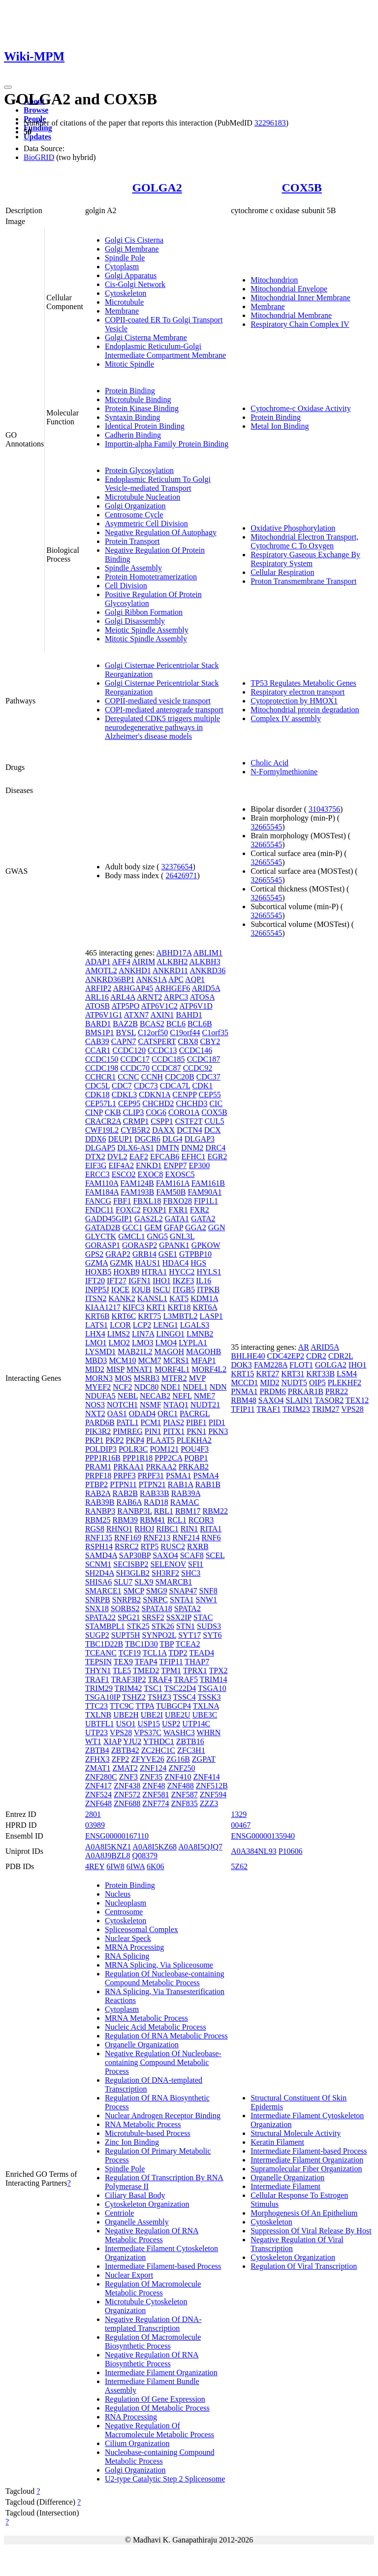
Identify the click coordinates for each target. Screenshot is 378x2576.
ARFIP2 (98, 988)
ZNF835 (184, 1803)
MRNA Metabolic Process (146, 2018)
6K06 (155, 1866)
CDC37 (208, 1077)
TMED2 (146, 1670)
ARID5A (205, 988)
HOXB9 (126, 1272)
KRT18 (178, 1307)
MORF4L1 (172, 1369)
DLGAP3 (200, 1139)
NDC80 (146, 1387)
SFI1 (195, 1564)
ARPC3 (176, 997)
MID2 (94, 1369)
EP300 (199, 1165)
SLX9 (143, 1582)
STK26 (163, 1626)
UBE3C (205, 1715)
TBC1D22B (104, 1644)
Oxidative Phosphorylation (293, 528)
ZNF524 (98, 1794)
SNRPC (155, 1599)
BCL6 (176, 1023)
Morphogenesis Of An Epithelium (304, 2213)
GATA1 (177, 1218)
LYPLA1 (193, 1342)
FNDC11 (99, 1210)
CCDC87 (166, 1068)
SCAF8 (192, 1555)
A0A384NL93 (253, 1851)
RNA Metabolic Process (143, 2124)
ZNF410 (177, 1777)
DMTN (167, 1148)
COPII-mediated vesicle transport (158, 701)
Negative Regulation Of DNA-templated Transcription (153, 2323)
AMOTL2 (101, 970)
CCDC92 (198, 1068)
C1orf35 (215, 1032)
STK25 (137, 1626)
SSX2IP (178, 1617)
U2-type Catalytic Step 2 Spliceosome (165, 2479)
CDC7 (122, 1085)
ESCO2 (124, 1174)
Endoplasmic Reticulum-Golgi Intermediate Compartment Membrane (165, 350)
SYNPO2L (159, 1635)
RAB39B (100, 1502)
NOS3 (95, 1404)
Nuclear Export (129, 2275)
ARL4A (122, 997)
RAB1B (207, 1484)
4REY (94, 1866)
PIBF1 (196, 1422)
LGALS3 (195, 1325)
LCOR (120, 1325)
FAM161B (208, 1183)
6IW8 (115, 1866)
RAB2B (125, 1493)
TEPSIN (98, 1661)
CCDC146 (196, 1050)
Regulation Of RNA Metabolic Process (166, 2036)
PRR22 (336, 1391)
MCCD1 (244, 1382)
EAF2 (138, 1156)
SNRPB (97, 1599)
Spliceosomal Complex (141, 1929)
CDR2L (340, 1356)
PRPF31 (151, 1475)
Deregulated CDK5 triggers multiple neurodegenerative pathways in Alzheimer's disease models (162, 727)
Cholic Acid (269, 763)
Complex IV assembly (286, 718)
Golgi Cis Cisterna (134, 240)
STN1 (185, 1626)
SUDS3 (209, 1626)
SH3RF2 (165, 1573)
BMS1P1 (99, 1032)
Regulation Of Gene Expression (155, 2399)
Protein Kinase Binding (142, 408)
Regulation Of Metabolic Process (157, 2408)
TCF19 (130, 1653)
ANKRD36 (207, 970)
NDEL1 (195, 1387)
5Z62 (239, 1866)
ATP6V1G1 (104, 1015)
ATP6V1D (196, 1006)
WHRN (208, 1732)
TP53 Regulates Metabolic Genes (303, 683)
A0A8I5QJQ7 (200, 1847)
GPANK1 (174, 1245)
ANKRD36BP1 (109, 979)
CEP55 (209, 1094)
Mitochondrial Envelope (289, 289)
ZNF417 (98, 1785)
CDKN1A (154, 1094)
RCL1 (177, 1520)
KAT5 (179, 1298)
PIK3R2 (98, 1431)
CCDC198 (102, 1068)
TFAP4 (146, 1661)
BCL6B (200, 1023)
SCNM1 (98, 1564)
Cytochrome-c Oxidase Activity (301, 408)
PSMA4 (206, 1475)
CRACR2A (103, 1121)
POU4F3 (195, 1449)
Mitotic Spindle (129, 364)
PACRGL (195, 1413)
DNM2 (192, 1148)
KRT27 (267, 1373)
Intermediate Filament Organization (161, 2372)
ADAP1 (98, 961)
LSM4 (347, 1373)
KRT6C (124, 1316)
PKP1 (94, 1440)
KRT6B (97, 1316)
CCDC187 (203, 1059)
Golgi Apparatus (131, 275)
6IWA (135, 1866)
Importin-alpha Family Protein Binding (166, 444)
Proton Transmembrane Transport (303, 581)
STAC (203, 1617)
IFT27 (116, 1280)
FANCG (98, 1201)
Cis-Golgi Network (135, 284)
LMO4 (166, 1342)
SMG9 (156, 1591)
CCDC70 (135, 1068)
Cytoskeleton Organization (147, 2204)
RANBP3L (134, 1511)
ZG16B (178, 1759)
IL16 (203, 1280)
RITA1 (210, 1529)
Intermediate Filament (285, 2186)
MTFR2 (174, 1378)
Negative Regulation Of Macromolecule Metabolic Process (159, 2430)
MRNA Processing (134, 1947)
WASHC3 (179, 1732)
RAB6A (129, 1502)
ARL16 (97, 997)
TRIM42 (128, 1688)
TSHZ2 (134, 1697)
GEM (153, 1227)
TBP (166, 1644)
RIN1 (189, 1529)
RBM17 (188, 1511)
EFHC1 (193, 1156)
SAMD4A (101, 1555)
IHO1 (161, 1280)
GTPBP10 (195, 1254)
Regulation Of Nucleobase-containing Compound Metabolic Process (164, 1978)
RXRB (198, 1546)
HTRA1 (154, 1272)
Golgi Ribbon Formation (144, 612)
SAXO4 (165, 1555)
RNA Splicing (127, 1956)
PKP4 (135, 1440)
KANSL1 (152, 1298)
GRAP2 (117, 1254)
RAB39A (186, 1493)
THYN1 (98, 1670)
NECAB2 (155, 1396)
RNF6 (210, 1537)
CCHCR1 (100, 1077)
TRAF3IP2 (128, 1679)
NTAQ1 (176, 1404)
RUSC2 (172, 1546)
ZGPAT (204, 1759)
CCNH (152, 1077)
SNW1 (207, 1599)
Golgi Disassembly (135, 621)
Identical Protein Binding (145, 426)
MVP (197, 1378)
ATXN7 (136, 1015)
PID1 (217, 1422)
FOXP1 (155, 1210)
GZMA (96, 1263)
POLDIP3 (101, 1449)
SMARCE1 (103, 1591)
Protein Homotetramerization (151, 576)
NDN (218, 1387)
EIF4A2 (121, 1165)
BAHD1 (189, 1015)
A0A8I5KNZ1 (108, 1847)
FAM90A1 (204, 1192)
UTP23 (96, 1732)
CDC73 (146, 1085)
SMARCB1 (174, 1582)
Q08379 (145, 1855)
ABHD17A (173, 953)
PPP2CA (168, 1458)
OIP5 (317, 1382)
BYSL (126, 1032)
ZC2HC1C (158, 1750)
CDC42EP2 (286, 1356)
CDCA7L (175, 1085)
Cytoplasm (122, 266)
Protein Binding (130, 390)
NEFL (181, 1396)
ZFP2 (120, 1759)
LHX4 (95, 1334)
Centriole (119, 2213)
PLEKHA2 (194, 1440)
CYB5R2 (135, 1130)
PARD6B (100, 1422)
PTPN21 (152, 1484)
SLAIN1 (299, 1400)
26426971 (181, 875)
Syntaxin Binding (132, 417)
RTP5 (149, 1546)
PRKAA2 (161, 1467)
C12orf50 (153, 1032)
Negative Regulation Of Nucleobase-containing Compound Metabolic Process (163, 2062)
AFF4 (121, 961)
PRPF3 (124, 1475)
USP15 (149, 1723)
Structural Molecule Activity (296, 2133)
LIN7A (143, 1334)
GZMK (121, 1263)
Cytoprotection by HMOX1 (294, 701)
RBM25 (98, 1520)
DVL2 (117, 1156)
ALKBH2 (172, 961)
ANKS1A (151, 979)
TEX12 (357, 1400)
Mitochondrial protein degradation (305, 709)
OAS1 (117, 1413)
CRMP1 (136, 1121)
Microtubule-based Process (147, 2133)
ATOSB (97, 1006)
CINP (94, 1112)
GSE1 (167, 1254)
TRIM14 (213, 1679)
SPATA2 (187, 1608)
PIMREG (127, 1431)
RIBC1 (167, 1529)
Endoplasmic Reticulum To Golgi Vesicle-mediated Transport (158, 483)
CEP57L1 (100, 1103)
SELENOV (168, 1564)
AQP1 (195, 979)
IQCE (120, 1289)
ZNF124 (153, 1768)
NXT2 (95, 1413)
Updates (37, 136)
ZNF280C (101, 1777)
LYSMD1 (100, 1351)
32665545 (266, 827)
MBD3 (96, 1360)
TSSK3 (208, 1697)
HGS (198, 1263)
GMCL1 (131, 1236)
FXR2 (199, 1210)
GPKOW (205, 1245)
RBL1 (163, 1511)
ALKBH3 (204, 961)
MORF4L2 (208, 1369)
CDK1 (202, 1085)
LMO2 (119, 1342)
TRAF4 (160, 1679)
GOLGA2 (157, 187)
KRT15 (242, 1373)
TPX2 (218, 1670)
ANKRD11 (170, 970)
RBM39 (125, 1520)
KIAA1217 (103, 1307)
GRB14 (144, 1254)
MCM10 (122, 1360)
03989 (95, 1825)
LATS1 (96, 1325)
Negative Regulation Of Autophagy (161, 532)
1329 (239, 1814)
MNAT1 (139, 1369)
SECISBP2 (130, 1564)
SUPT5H (125, 1635)
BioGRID (39, 157)
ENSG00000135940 (263, 1836)
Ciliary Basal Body (135, 2195)
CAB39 (97, 1041)
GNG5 (157, 1236)
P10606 (291, 1851)
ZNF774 (155, 1803)
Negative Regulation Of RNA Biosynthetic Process (152, 2359)
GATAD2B (103, 1227)
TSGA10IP (102, 1697)
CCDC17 (135, 1059)
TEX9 (123, 1661)
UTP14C (196, 1723)
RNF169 (127, 1537)
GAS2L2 (148, 1218)
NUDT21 (205, 1404)
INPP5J (97, 1289)
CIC (215, 1103)
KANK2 (121, 1298)
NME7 (205, 1396)
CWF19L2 (102, 1130)
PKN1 (196, 1431)
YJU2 (132, 1741)
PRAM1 (98, 1467)
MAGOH (169, 1351)
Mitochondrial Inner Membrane (300, 297)
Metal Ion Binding (280, 426)
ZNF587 (184, 1794)
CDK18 (97, 1094)
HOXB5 (98, 1272)
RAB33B (154, 1493)
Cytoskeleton (125, 293)
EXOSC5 (179, 1174)
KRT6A (204, 1307)
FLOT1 (301, 1365)
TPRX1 (195, 1670)
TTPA (144, 1706)
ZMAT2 (125, 1768)
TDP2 (177, 1653)
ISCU (161, 1289)
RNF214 (185, 1537)
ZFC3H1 (191, 1750)
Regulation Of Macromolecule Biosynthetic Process (153, 2341)
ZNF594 (213, 1794)
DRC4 (215, 1148)
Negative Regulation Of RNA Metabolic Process (152, 2235)
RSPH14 (99, 1546)
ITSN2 (96, 1298)
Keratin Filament (277, 2142)
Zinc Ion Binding (132, 2142)
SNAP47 (183, 1591)
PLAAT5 (160, 1440)
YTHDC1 (158, 1741)
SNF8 (208, 1591)
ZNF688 (127, 1803)
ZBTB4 (97, 1750)
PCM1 (151, 1422)
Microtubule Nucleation (142, 497)
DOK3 (241, 1365)
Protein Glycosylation (139, 470)
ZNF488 (180, 1785)
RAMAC (184, 1502)
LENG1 (165, 1325)
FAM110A (102, 1183)
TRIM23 (296, 1409)
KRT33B (320, 1373)
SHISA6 (98, 1582)
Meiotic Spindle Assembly (147, 630)
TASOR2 (329, 1400)
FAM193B (137, 1192)
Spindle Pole (125, 258)
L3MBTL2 (180, 1316)
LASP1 (211, 1316)
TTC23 (96, 1706)
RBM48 (243, 1400)
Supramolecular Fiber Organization (306, 2168)
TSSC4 (184, 1697)
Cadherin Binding (133, 435)
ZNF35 (151, 1777)
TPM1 (171, 1670)
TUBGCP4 (173, 1706)
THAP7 (197, 1661)
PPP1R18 (138, 1458)
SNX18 (97, 1608)
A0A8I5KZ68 (154, 1847)
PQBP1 (196, 1458)
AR (303, 1347)
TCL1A (155, 1653)
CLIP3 (133, 1112)
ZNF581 (155, 1794)
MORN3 (99, 1378)
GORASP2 (139, 1245)
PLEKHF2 (344, 1382)
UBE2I (152, 1715)
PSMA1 (178, 1475)
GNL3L (182, 1236)
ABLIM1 (207, 953)
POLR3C (133, 1449)
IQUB (141, 1289)
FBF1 (122, 1201)
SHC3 (190, 1573)
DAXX (163, 1130)
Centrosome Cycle (134, 514)
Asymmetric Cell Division (146, 523)
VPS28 (121, 1732)
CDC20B (179, 1077)
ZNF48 (153, 1785)
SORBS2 (125, 1608)
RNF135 (98, 1537)
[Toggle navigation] (8, 87)
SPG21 (129, 1617)
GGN (216, 1227)
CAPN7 (123, 1041)
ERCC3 (97, 1174)
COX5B (301, 187)
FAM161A (172, 1183)
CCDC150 (102, 1059)
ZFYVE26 (147, 1759)
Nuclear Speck (128, 1938)
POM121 (164, 1449)
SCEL (215, 1555)
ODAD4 (142, 1413)
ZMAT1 (98, 1768)
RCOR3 (201, 1520)
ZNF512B (212, 1785)
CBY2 (210, 1041)
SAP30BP (135, 1555)
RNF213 (156, 1537)
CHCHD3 (191, 1103)
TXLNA (206, 1706)
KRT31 (292, 1373)
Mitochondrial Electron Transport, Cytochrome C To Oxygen (304, 541)
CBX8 (188, 1041)
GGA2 (195, 1227)
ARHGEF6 (172, 988)
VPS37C (147, 1732)
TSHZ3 (159, 1697)
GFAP (173, 1227)
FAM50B (171, 1192)
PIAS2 (173, 1422)
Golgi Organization (135, 506)
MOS (123, 1378)
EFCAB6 (165, 1156)
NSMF (150, 1404)
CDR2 (316, 1356)
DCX (212, 1130)
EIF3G (96, 1165)
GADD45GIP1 (108, 1218)
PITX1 (174, 1431)
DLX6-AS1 (135, 1148)
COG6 (156, 1112)
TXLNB (98, 1715)
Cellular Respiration (282, 572)
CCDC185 (168, 1059)
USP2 (171, 1723)
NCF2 (122, 1387)
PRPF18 (98, 1475)
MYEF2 (98, 1387)
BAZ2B (125, 1023)
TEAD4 (201, 1653)
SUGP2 (97, 1635)
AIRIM (143, 961)
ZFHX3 (97, 1759)
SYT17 (189, 1635)
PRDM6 (272, 1391)
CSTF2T (189, 1121)
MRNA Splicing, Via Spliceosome (159, 1965)
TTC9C (122, 1706)
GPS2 (94, 1254)
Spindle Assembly (133, 568)
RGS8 (94, 1529)
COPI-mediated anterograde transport (164, 709)
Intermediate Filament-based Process (163, 2266)
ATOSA (201, 997)
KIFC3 (133, 1307)
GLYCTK (100, 1236)
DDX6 (95, 1139)
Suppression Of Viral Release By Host (311, 2230)
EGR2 (217, 1156)
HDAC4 (175, 1263)
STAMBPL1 (105, 1626)
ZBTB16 (190, 1741)
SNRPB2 (126, 1599)
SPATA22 (100, 1617)
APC (176, 979)
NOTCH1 (122, 1404)
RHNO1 (119, 1529)
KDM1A (204, 1298)
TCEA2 (188, 1644)
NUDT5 (294, 1382)
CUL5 (214, 1121)
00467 (241, 1825)
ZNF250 (181, 1768)
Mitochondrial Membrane (291, 315)
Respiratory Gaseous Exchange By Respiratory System (305, 559)
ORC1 (168, 1413)
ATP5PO (125, 1006)
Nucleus (117, 1894)
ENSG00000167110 (117, 1836)
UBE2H (126, 1715)
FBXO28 (177, 1201)
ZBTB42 (125, 1750)
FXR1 (178, 1210)
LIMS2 (118, 1334)
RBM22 (215, 1511)
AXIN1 (162, 1015)
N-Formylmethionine (284, 771)
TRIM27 (326, 1409)
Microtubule (124, 302)
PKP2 (114, 1440)
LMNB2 (200, 1334)
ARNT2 (149, 997)
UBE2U (177, 1715)
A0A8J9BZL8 (107, 1855)
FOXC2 (128, 1210)
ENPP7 (175, 1165)
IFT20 (95, 1280)
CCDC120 (129, 1050)
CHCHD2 (158, 1103)
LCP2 (142, 1325)
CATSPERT (157, 1041)
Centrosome (124, 1912)
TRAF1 (97, 1679)
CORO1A (183, 1112)
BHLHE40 (248, 1356)
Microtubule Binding (138, 399)
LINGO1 (170, 1334)
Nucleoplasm (125, 1903)
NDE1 (170, 1387)
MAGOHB (203, 1351)
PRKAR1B (305, 1391)
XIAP (112, 1741)
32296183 (270, 123)
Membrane (122, 311)
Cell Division (126, 585)
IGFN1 (139, 1280)
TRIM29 (99, 1688)
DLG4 (172, 1139)
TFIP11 (171, 1661)
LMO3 (143, 1342)
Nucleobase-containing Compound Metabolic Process (160, 2456)
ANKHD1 (135, 970)
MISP (115, 1369)
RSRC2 (127, 1546)
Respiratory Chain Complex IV (300, 324)
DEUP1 (120, 1139)
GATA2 (203, 1218)
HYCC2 (181, 1272)
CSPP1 (162, 1121)
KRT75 (149, 1316)
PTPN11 (123, 1484)
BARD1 (98, 1023)
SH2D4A (99, 1573)
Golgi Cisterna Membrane (146, 337)
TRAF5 (186, 1679)
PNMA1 (244, 1391)
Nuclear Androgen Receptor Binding (162, 2115)
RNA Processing (131, 2417)
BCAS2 (152, 1023)
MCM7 (149, 1360)
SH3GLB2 (133, 1573)
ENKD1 (148, 1165)
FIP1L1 (206, 1201)
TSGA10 (212, 1688)
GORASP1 (102, 1245)
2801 (93, 1814)
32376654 (177, 866)
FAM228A (270, 1365)
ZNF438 (127, 1785)
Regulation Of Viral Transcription (304, 2266)
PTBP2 (96, 1484)
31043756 (324, 809)
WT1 (93, 1741)
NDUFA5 (100, 1396)
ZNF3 (128, 1777)
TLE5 (122, 1670)
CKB (113, 1112)
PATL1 (128, 1422)
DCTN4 (189, 1130)
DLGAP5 (100, 1148)
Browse (36, 110)
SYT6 (212, 1635)
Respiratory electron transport (298, 692)
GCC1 (133, 1227)
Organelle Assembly (137, 2222)
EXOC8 (150, 1174)
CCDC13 (162, 1050)
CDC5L (97, 1085)
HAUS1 (147, 1263)
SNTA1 (182, 1599)
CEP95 (129, 1103)
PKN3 (218, 1431)
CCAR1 (98, 1050)
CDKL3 (124, 1094)
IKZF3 (183, 1280)
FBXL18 (147, 1201)
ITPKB (208, 1289)
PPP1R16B (103, 1458)
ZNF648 (98, 1803)
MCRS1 (176, 1360)
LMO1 (96, 1342)
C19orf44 (185, 1032)
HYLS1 (209, 1272)
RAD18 (156, 1502)
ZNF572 (127, 1794)
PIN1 (153, 1431)
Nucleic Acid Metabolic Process (155, 2027)
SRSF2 (153, 1617)
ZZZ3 (209, 1803)
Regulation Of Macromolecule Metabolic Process (153, 2288)
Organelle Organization (142, 2044)
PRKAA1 (128, 1467)
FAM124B (137, 1183)
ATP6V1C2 (159, 1006)
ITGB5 (184, 1289)
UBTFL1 (99, 1723)
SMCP (134, 1591)
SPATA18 (157, 1608)
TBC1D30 (141, 1644)
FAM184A (102, 1192)
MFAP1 (203, 1360)
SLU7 (123, 1582)
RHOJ (144, 1529)
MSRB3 (146, 1378)
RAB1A (180, 1484)
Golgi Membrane (132, 249)
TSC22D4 (180, 1688)
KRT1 (155, 1307)
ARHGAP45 (133, 988)
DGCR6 (147, 1139)
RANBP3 (100, 1511)
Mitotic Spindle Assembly (146, 639)
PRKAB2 (194, 1467)
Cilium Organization (137, 2443)
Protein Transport (132, 541)
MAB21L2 (135, 1351)
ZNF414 (206, 1777)
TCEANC (101, 1653)
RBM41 (152, 1520)
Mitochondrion (274, 280)
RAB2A (98, 1493)
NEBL (128, 1396)
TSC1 (153, 1688)
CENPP (184, 1094)
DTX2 (95, 1156)
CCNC (128, 1077)
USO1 (126, 1723)
